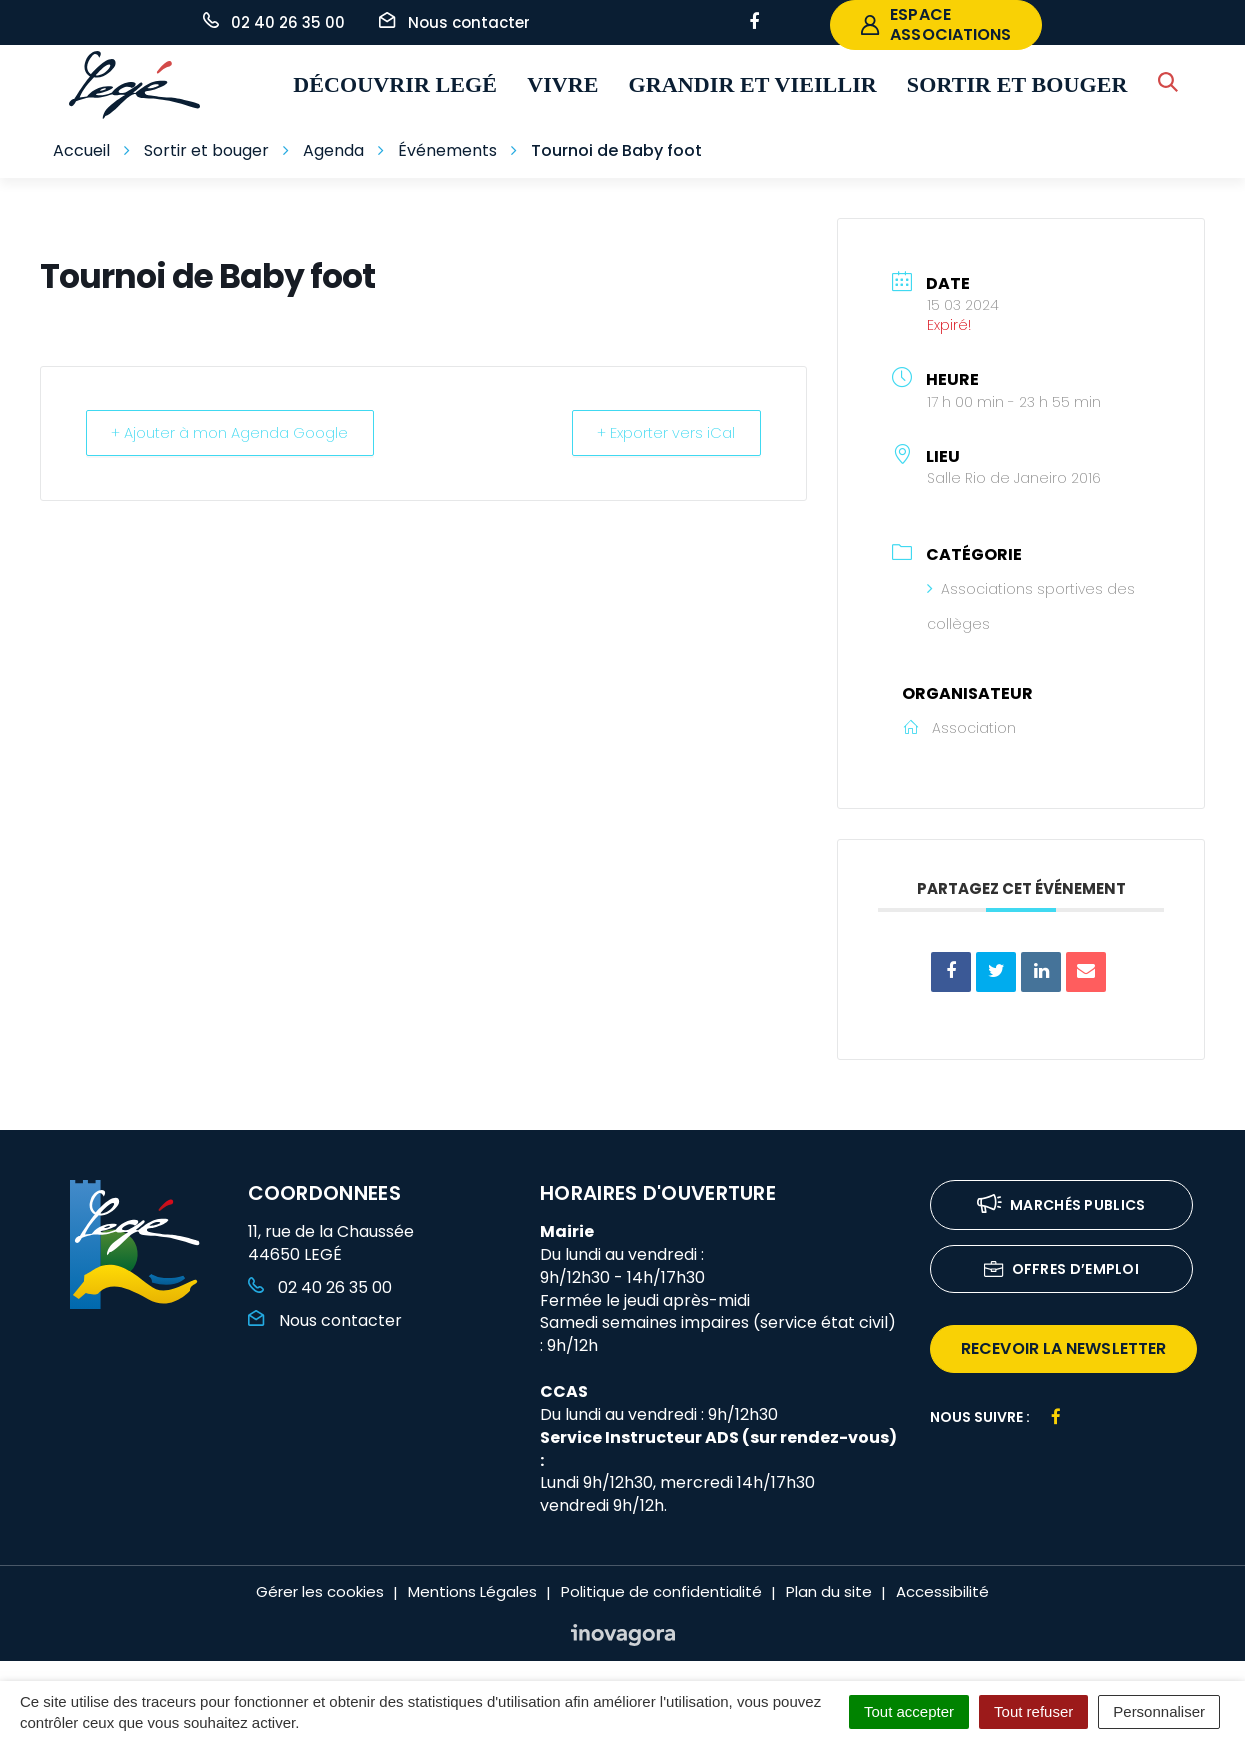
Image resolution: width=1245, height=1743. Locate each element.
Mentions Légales (472, 1591)
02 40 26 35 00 (320, 1287)
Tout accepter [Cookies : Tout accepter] (909, 1711)
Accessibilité (942, 1591)
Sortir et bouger (1017, 84)
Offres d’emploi (1062, 1270)
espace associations (936, 24)
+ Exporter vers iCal (662, 432)
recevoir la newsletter (1063, 1348)
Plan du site (829, 1591)
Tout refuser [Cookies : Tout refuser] (1033, 1711)
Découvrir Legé (395, 84)
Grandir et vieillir (753, 84)
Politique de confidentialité (661, 1591)
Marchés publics (1061, 1206)
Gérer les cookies (320, 1591)
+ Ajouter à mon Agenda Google (233, 432)
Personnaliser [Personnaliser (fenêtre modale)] (1159, 1711)
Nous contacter (325, 1320)
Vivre (562, 84)
